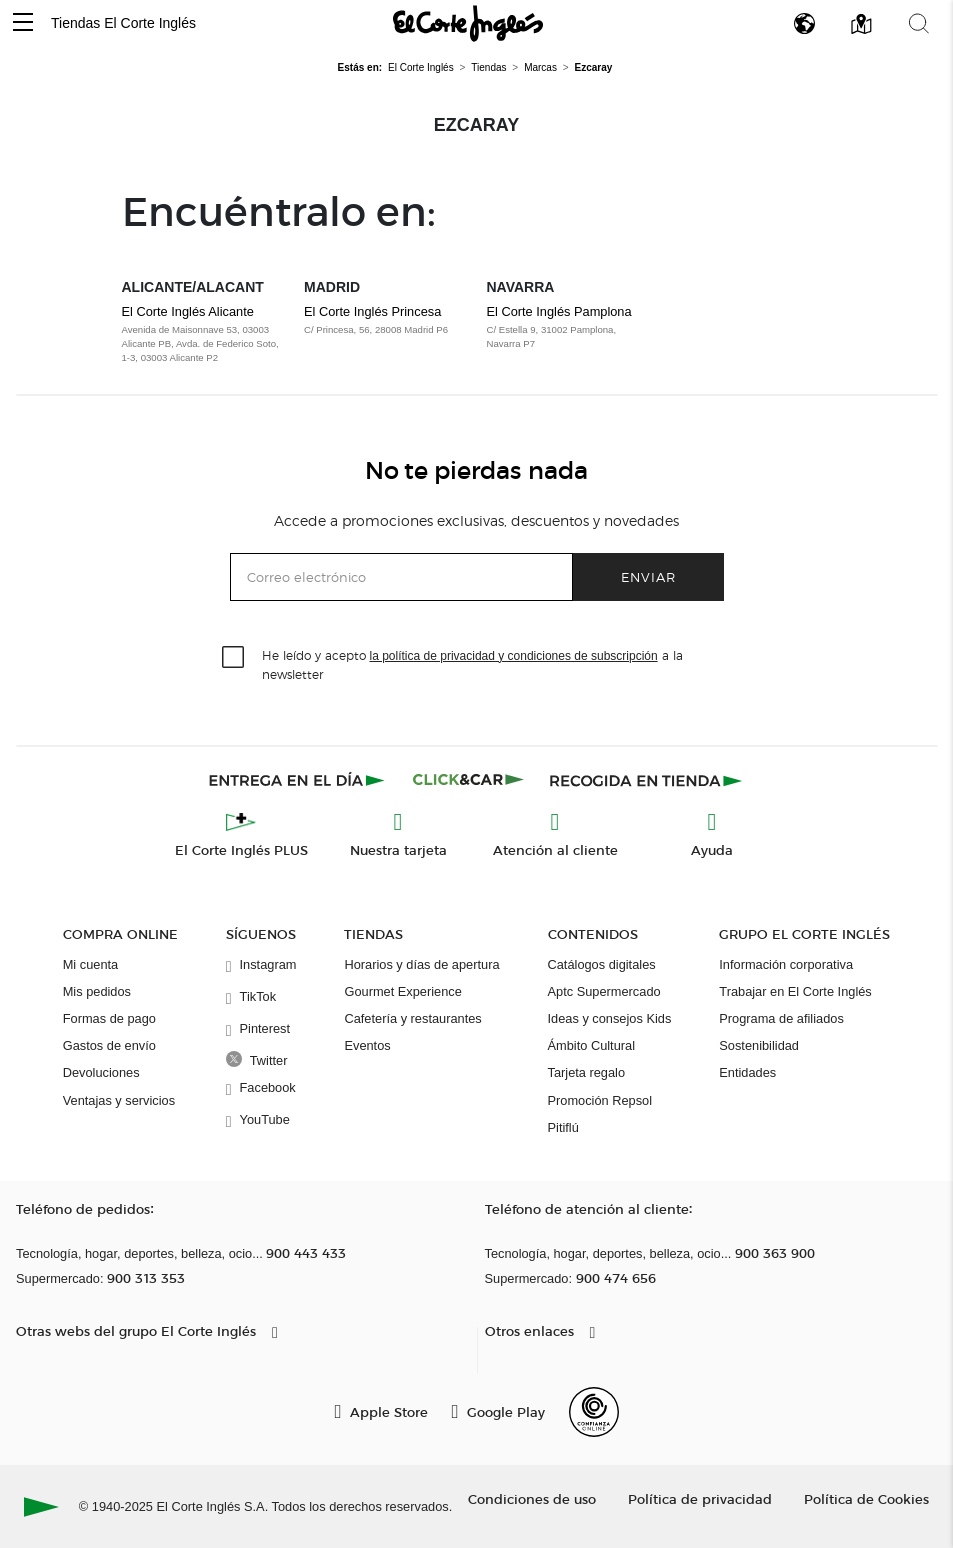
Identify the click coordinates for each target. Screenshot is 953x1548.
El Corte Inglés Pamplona (559, 311)
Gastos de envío (109, 1045)
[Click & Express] (298, 780)
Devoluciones (101, 1072)
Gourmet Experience (402, 991)
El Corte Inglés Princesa (372, 311)
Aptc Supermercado (604, 991)
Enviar (648, 576)
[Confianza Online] (594, 1412)
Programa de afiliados (781, 1018)
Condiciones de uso (532, 1498)
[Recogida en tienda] (646, 780)
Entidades (747, 1072)
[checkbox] (234, 658)
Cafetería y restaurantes (412, 1018)
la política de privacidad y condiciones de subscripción (514, 656)
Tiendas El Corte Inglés (123, 23)
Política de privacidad (700, 1498)
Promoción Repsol (600, 1100)
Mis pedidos (97, 991)
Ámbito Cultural (591, 1045)
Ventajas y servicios (119, 1100)
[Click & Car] (468, 780)
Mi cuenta (90, 964)
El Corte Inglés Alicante (188, 311)
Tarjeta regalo (587, 1072)
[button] (23, 23)
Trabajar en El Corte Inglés (795, 991)
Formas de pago (109, 1018)
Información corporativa (786, 964)
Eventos (367, 1045)
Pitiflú (563, 1127)
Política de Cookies (866, 1498)
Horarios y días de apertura (421, 964)
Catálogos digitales (602, 964)
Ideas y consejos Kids (610, 1018)
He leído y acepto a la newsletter (472, 664)
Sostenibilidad (759, 1045)
